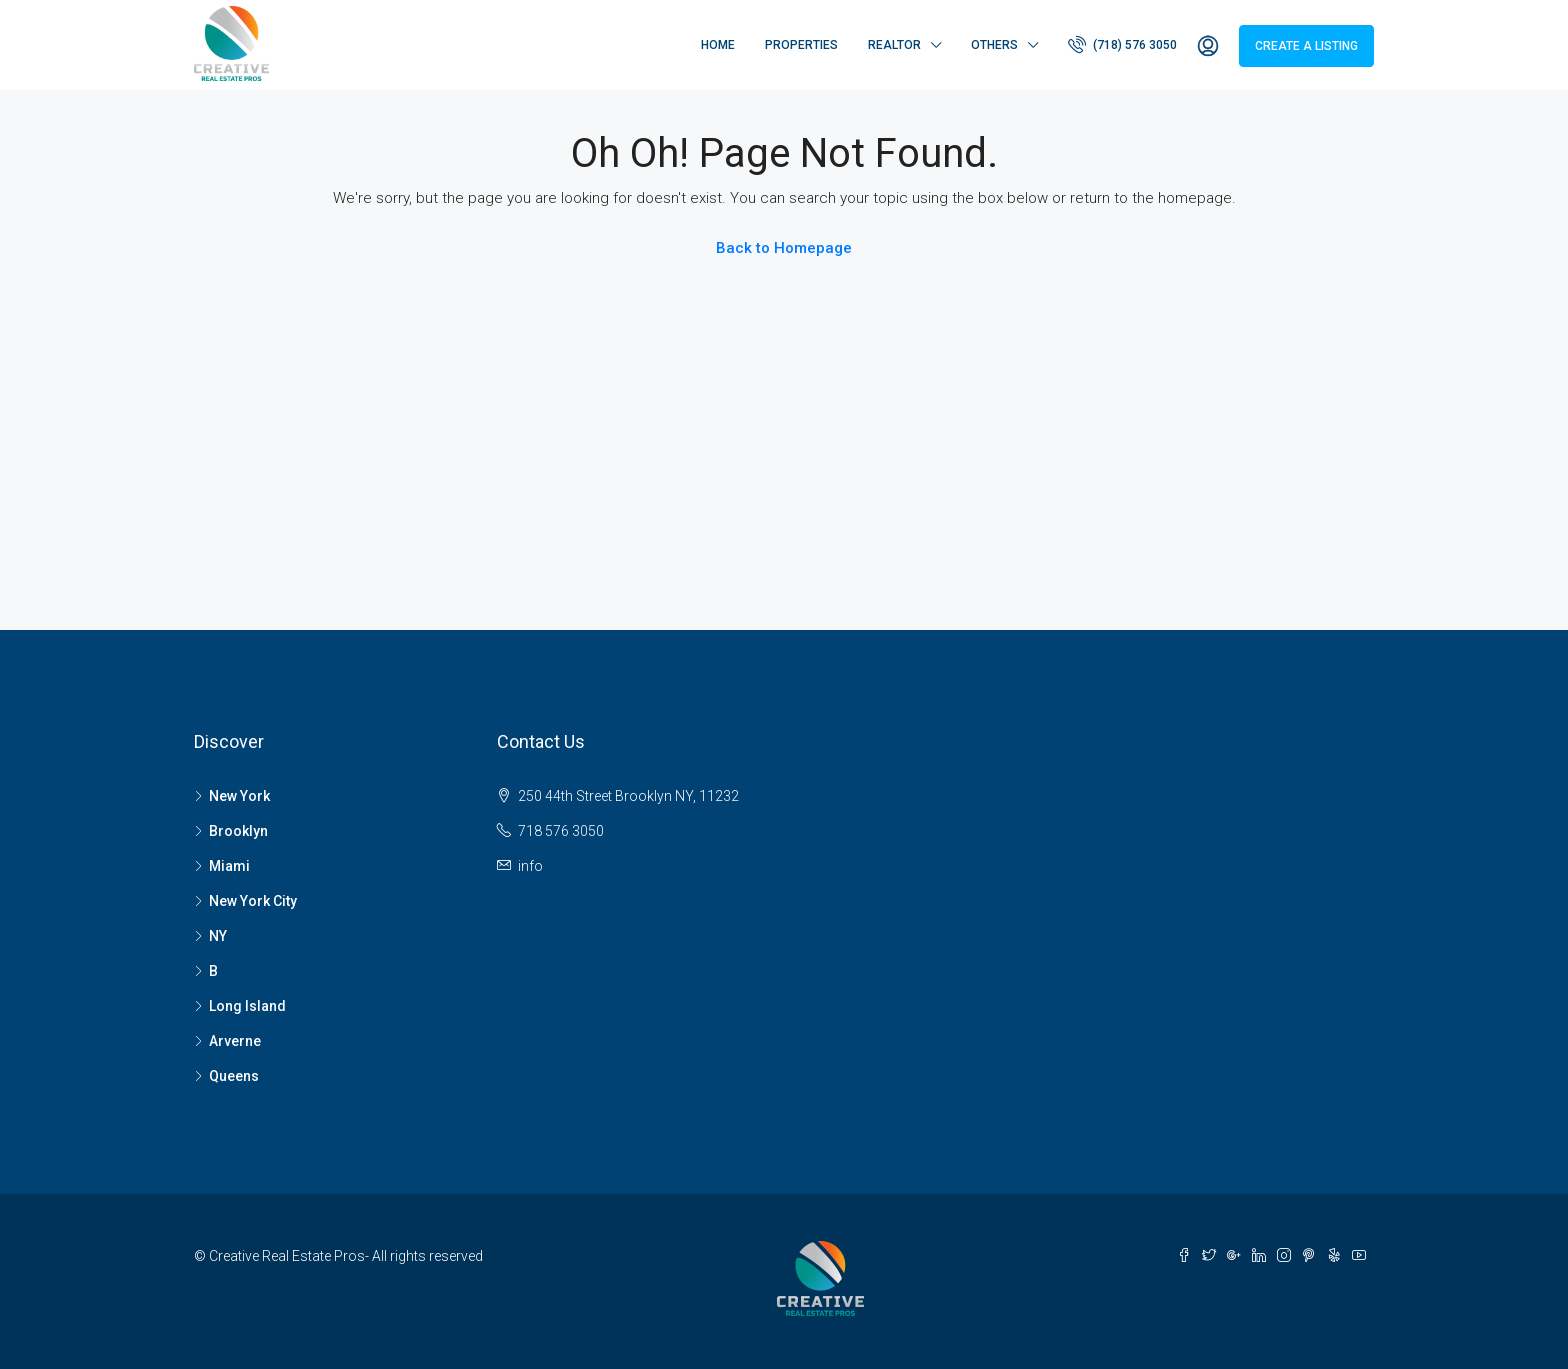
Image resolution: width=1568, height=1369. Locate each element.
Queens (234, 1076)
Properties (801, 45)
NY (218, 936)
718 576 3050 (561, 831)
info (530, 866)
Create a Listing (1306, 46)
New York (239, 796)
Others (994, 45)
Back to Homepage (784, 248)
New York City (253, 901)
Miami (229, 866)
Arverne (235, 1041)
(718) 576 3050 (1122, 44)
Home (718, 45)
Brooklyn (238, 831)
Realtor (894, 45)
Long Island (247, 1006)
